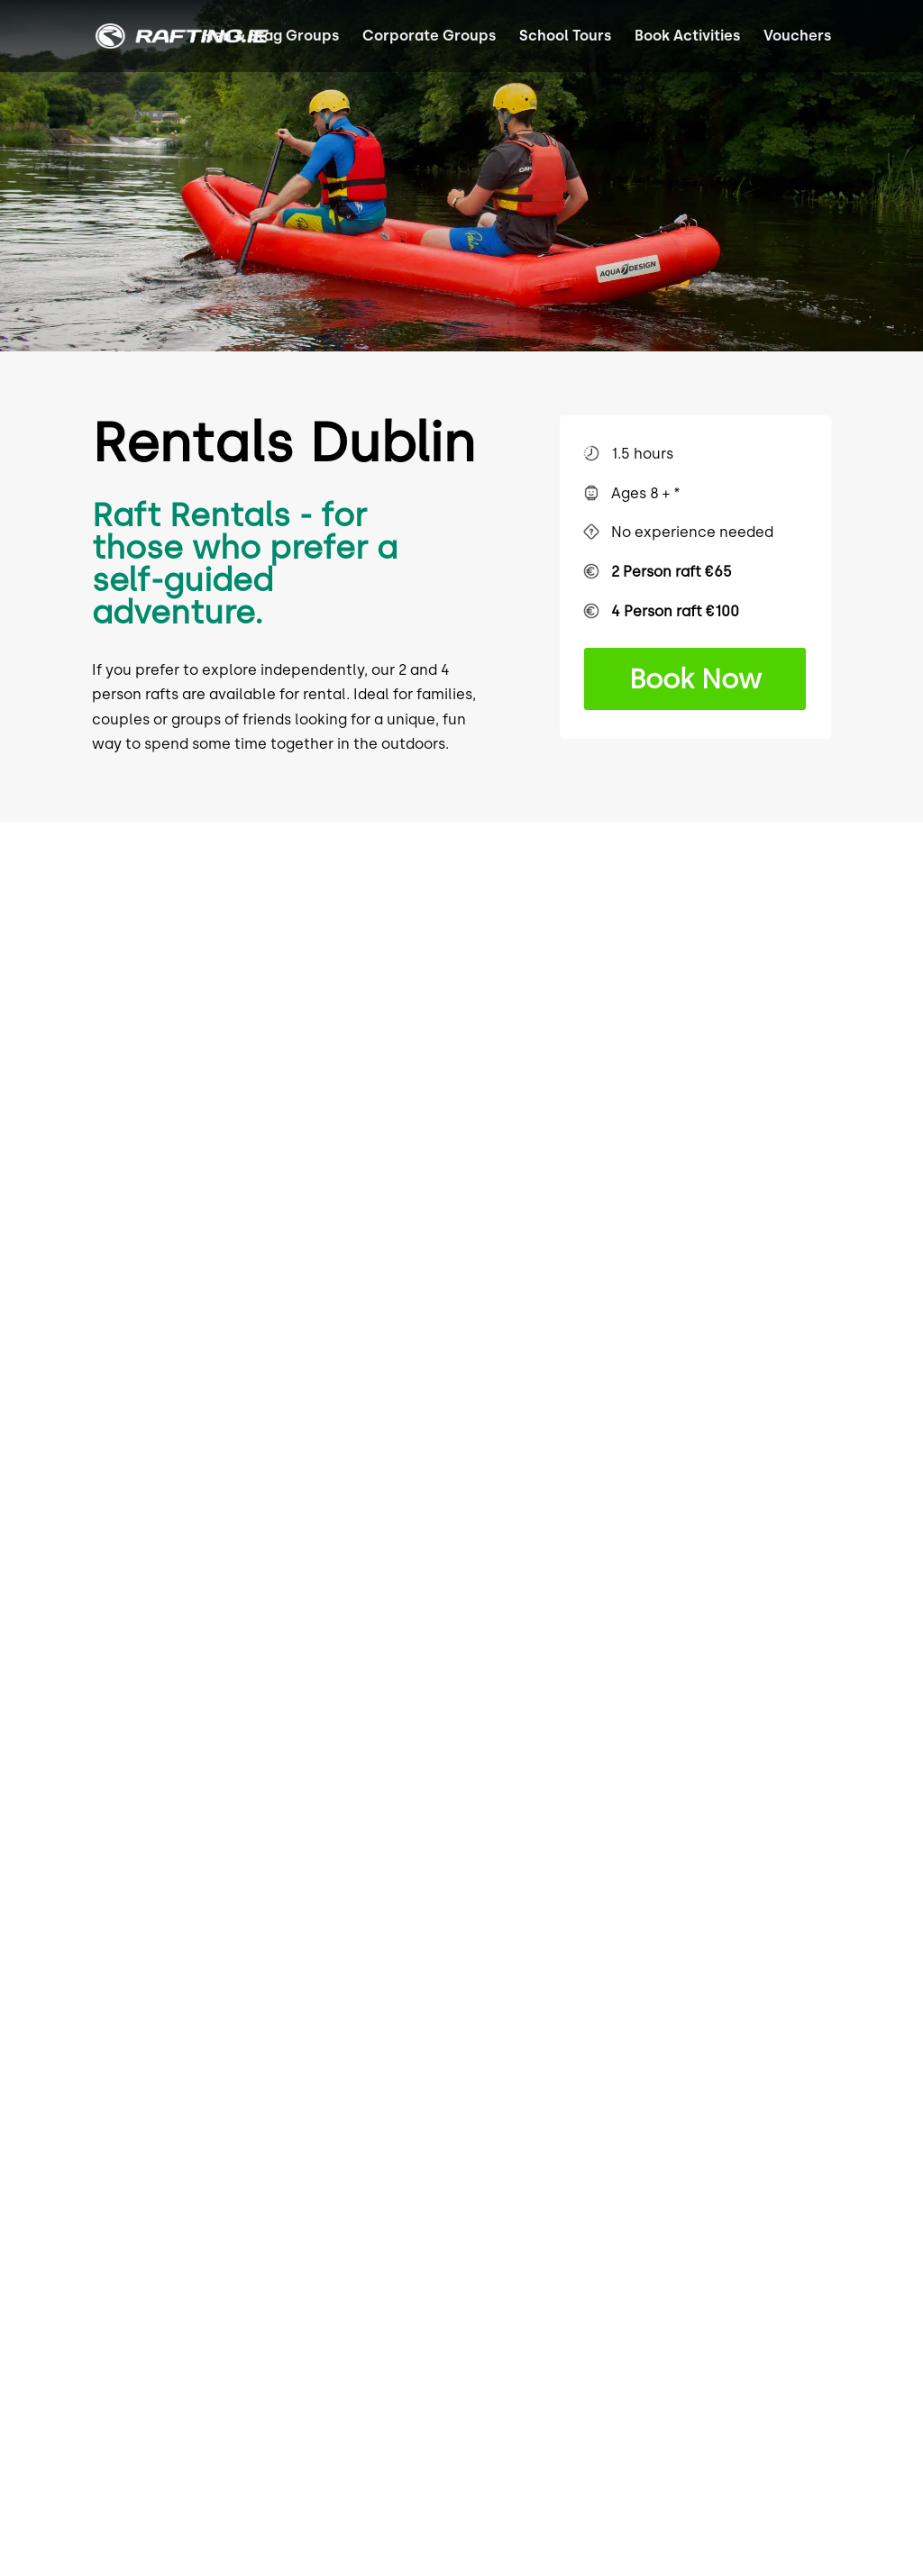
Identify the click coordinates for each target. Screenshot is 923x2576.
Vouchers (797, 37)
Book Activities (687, 37)
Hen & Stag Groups (271, 37)
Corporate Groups (429, 37)
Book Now (695, 679)
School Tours (565, 37)
